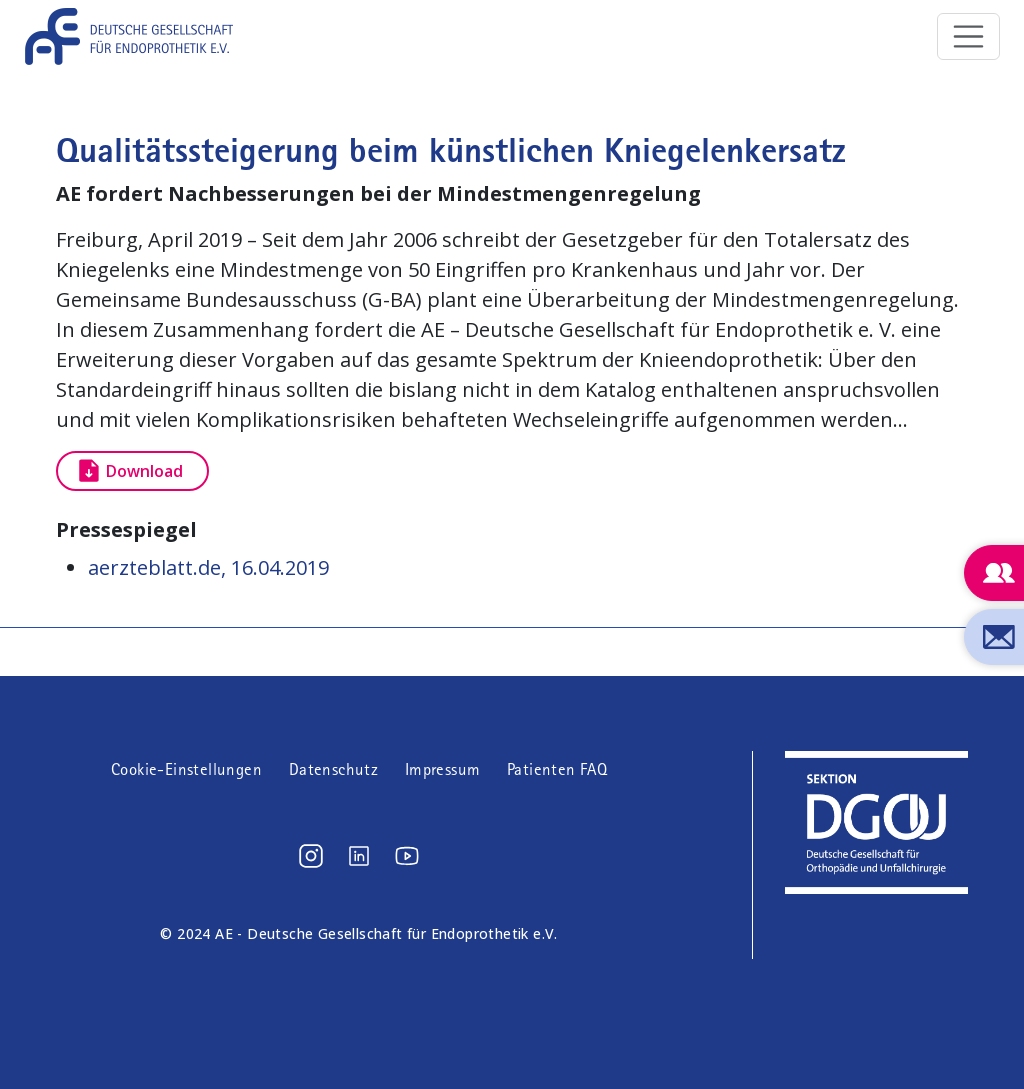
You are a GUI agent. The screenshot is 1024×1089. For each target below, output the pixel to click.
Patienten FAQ (557, 769)
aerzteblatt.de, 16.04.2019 (208, 567)
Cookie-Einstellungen (186, 769)
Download (144, 471)
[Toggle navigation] (969, 37)
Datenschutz (333, 769)
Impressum (443, 769)
